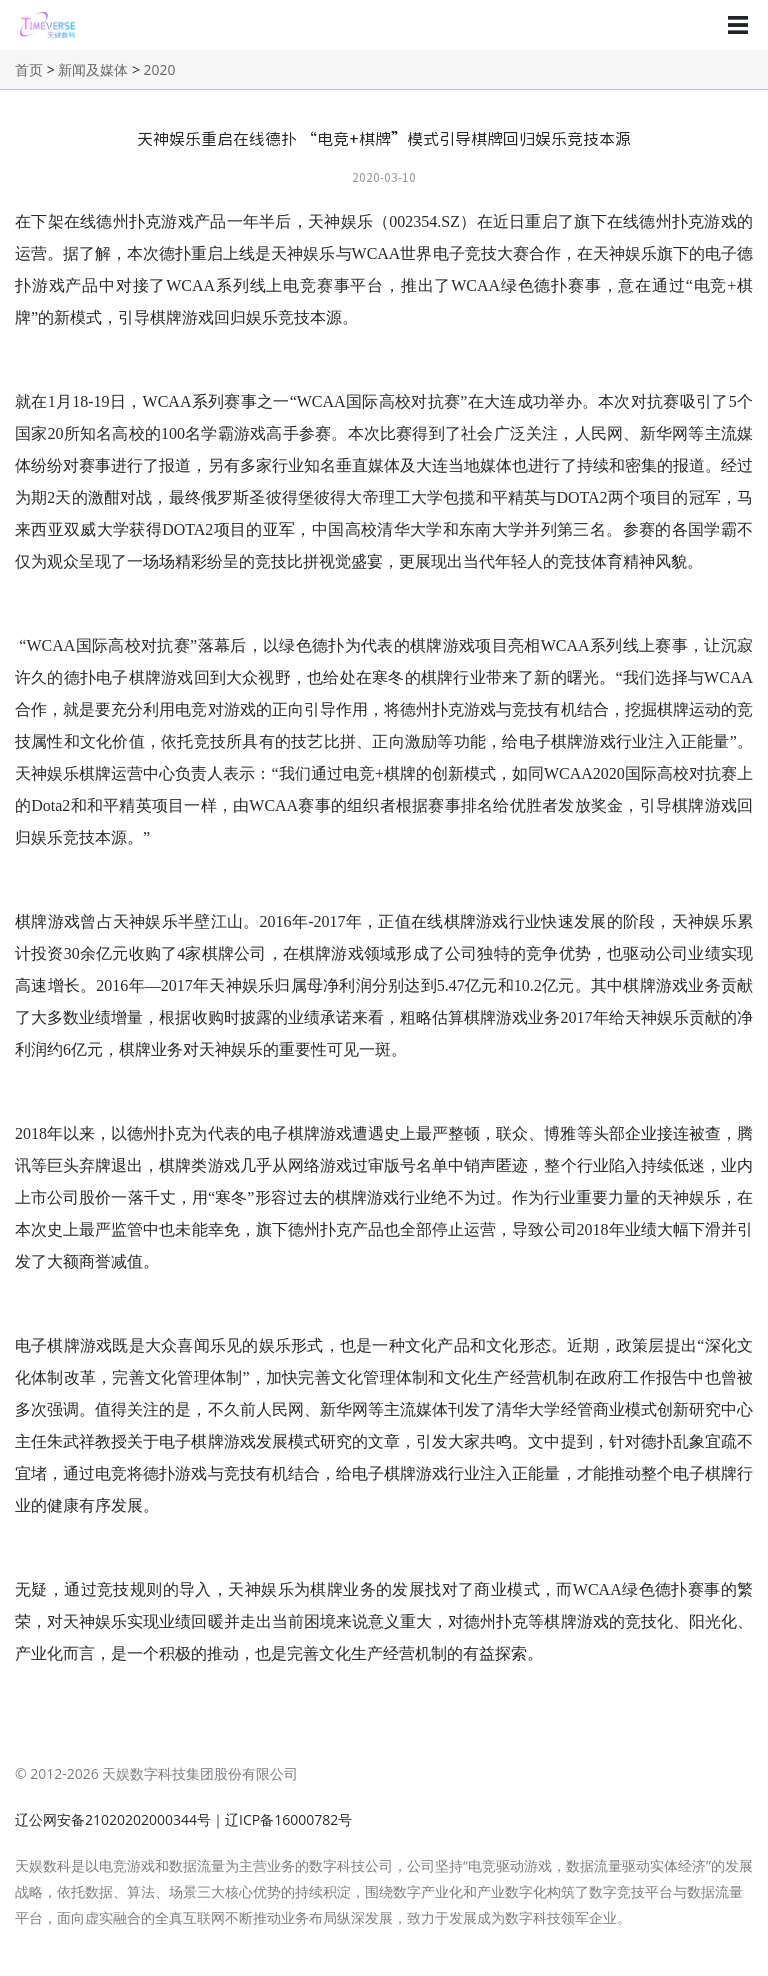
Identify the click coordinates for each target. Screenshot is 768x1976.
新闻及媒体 (93, 69)
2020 (160, 69)
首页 (29, 69)
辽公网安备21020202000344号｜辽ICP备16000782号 (183, 1819)
